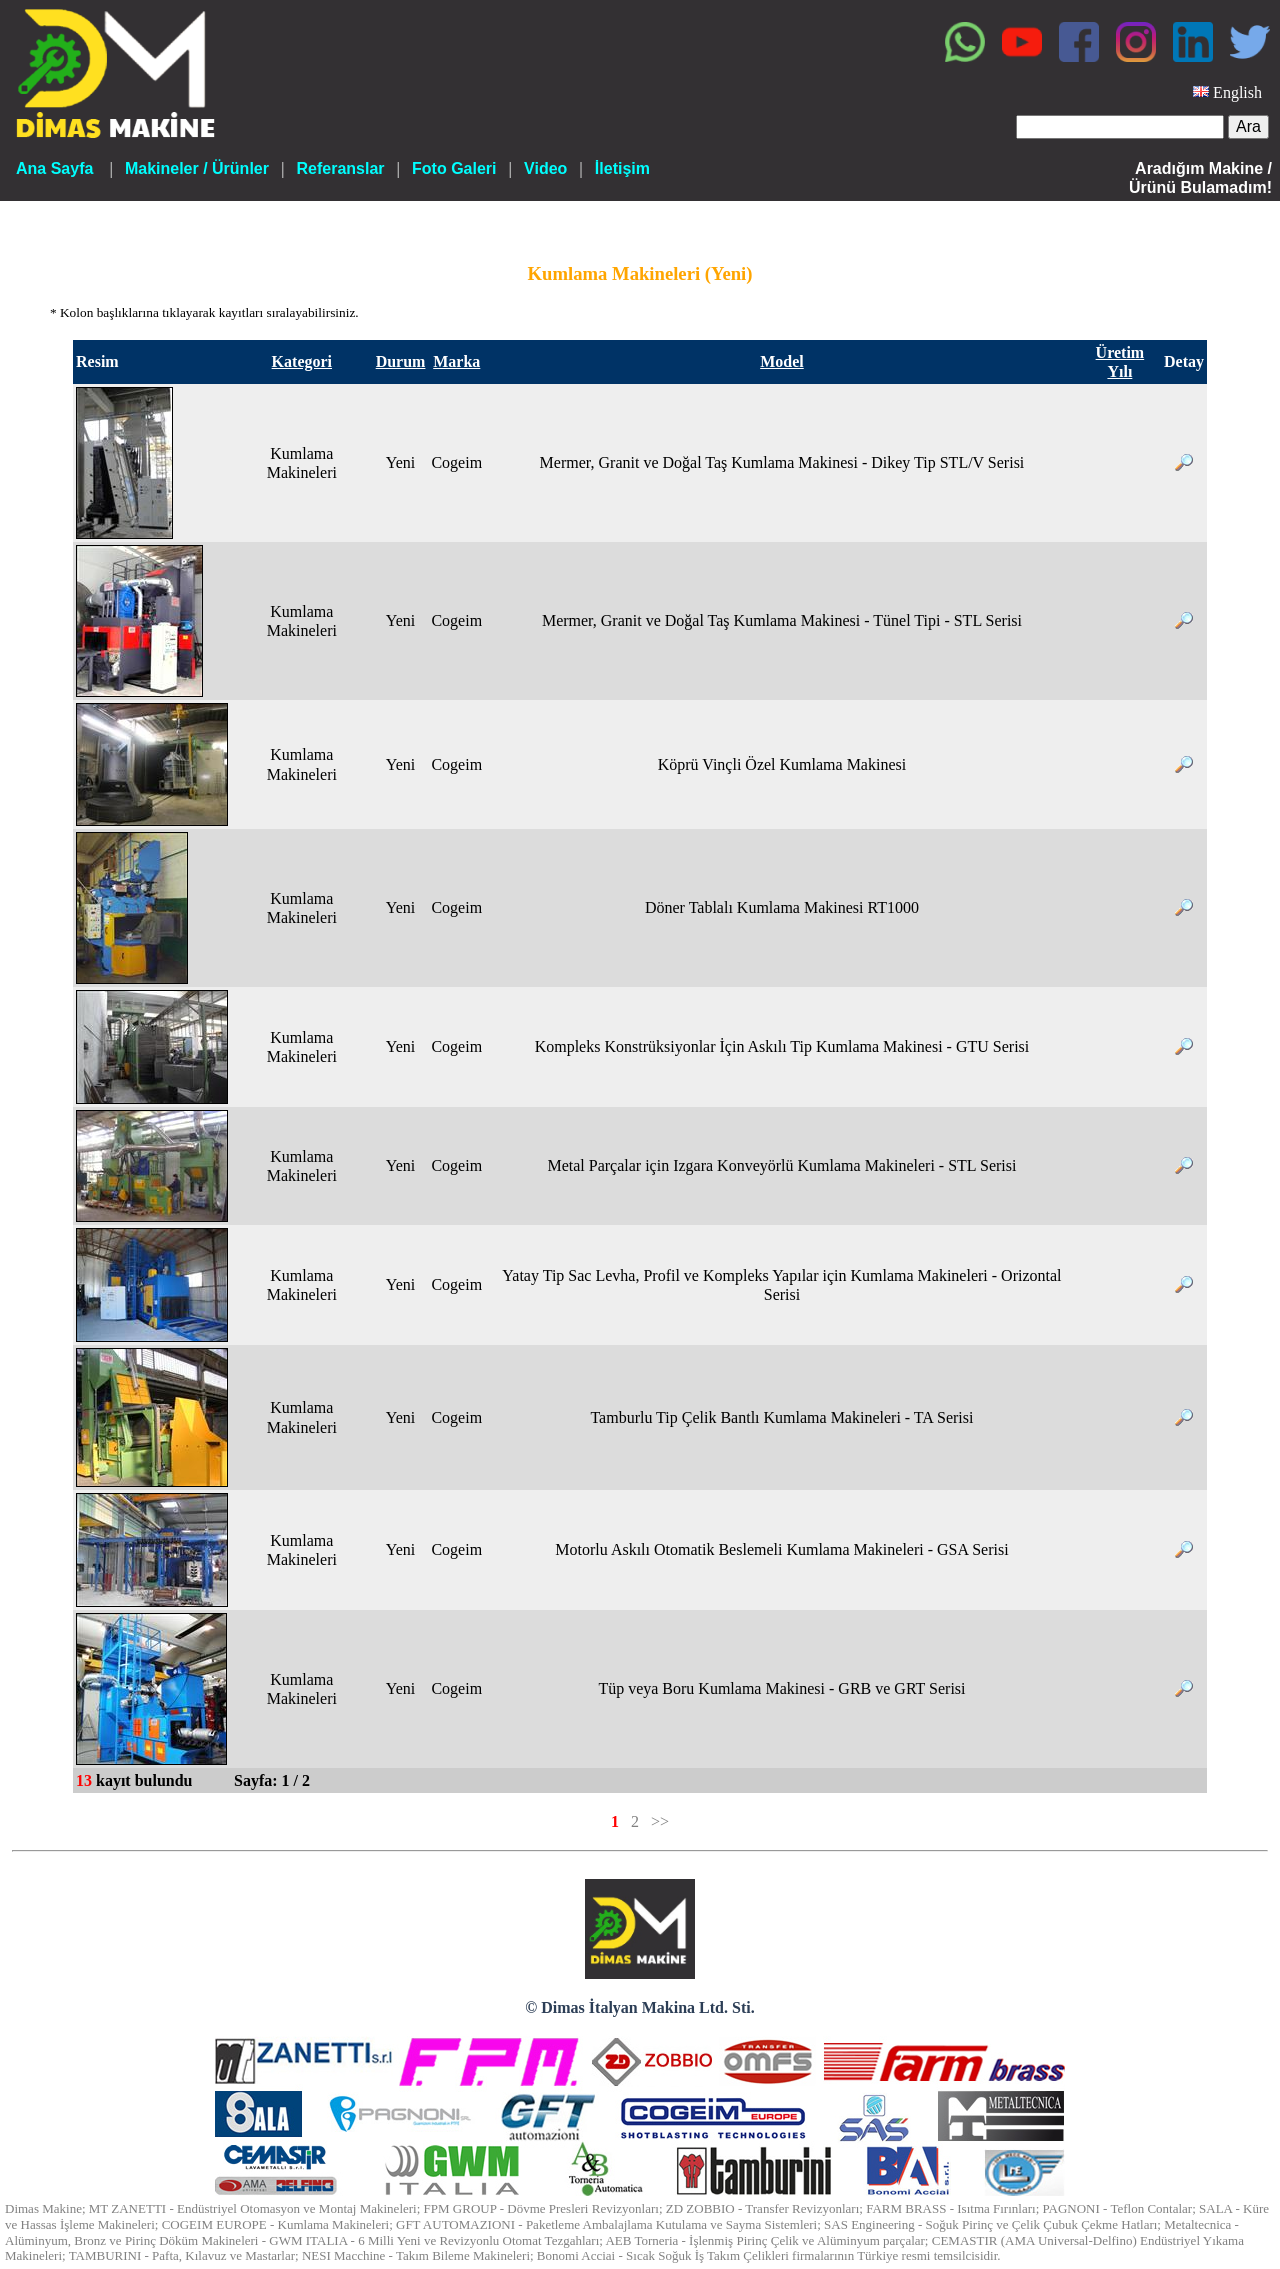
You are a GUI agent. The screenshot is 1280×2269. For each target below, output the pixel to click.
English (1237, 92)
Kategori (302, 361)
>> (660, 1821)
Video (545, 168)
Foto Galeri (454, 168)
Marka (456, 361)
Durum (401, 361)
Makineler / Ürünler (197, 168)
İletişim (622, 168)
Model (782, 361)
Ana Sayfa (54, 168)
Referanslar (340, 168)
